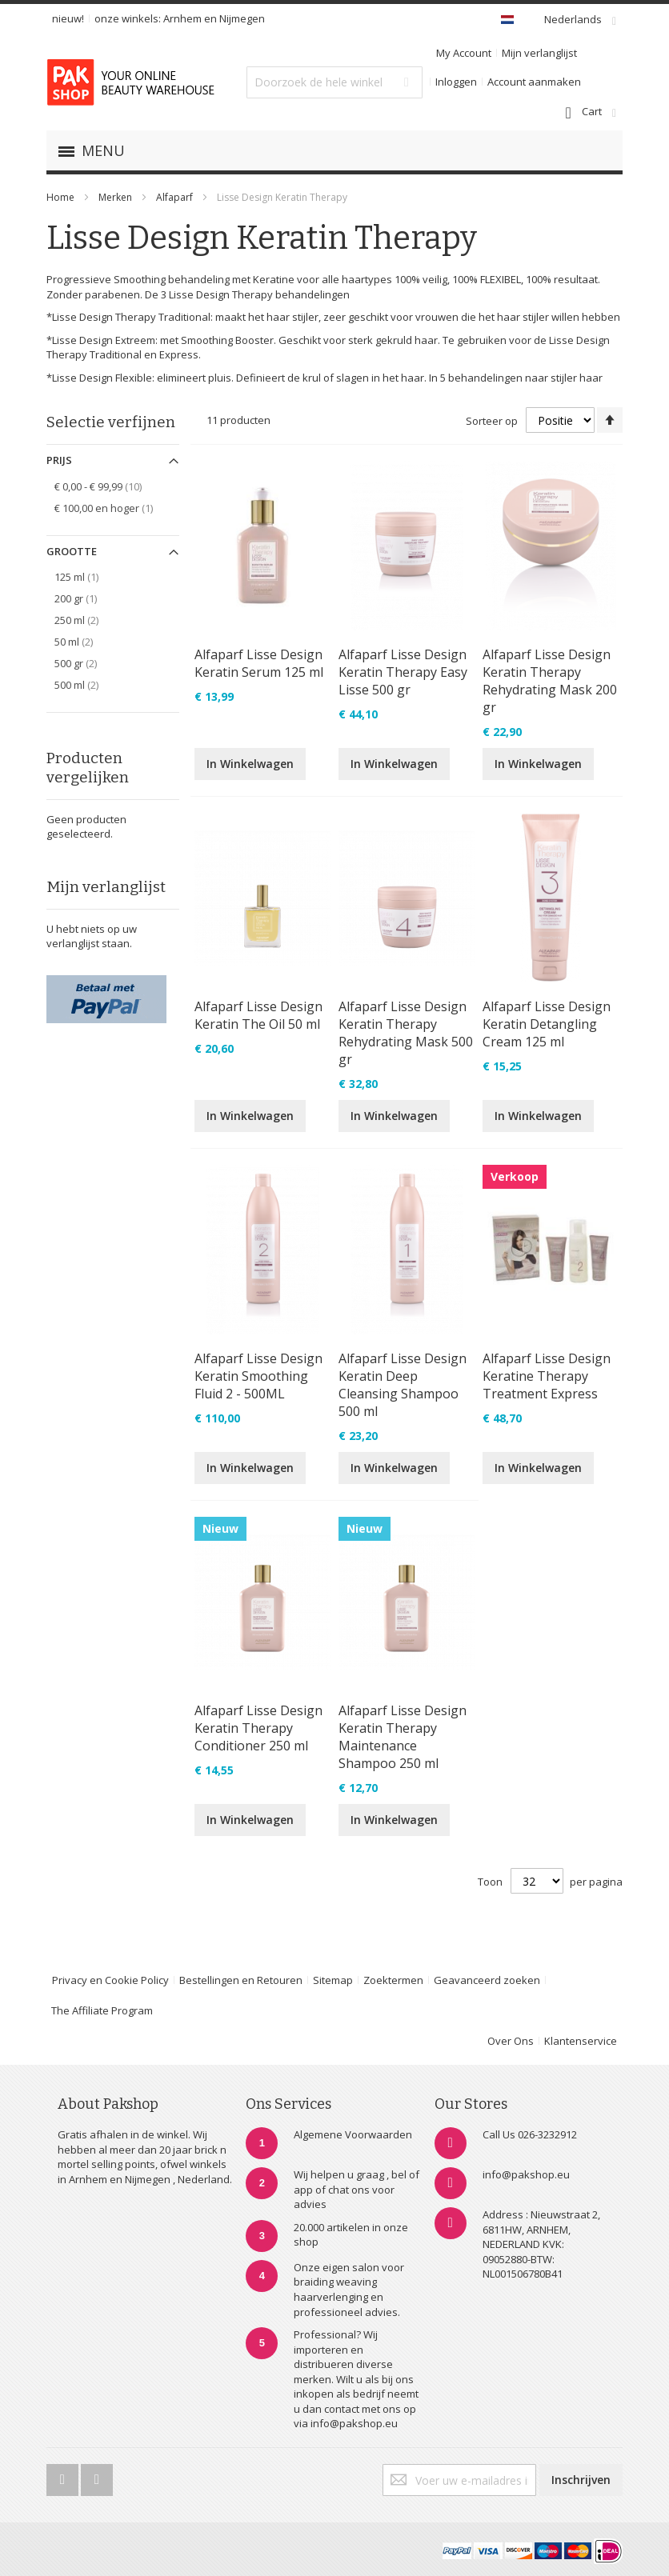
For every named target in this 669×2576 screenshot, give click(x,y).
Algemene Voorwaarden (353, 2134)
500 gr (87, 662)
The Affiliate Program (102, 2010)
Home (60, 197)
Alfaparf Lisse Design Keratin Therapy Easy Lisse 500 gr (403, 672)
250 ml (88, 619)
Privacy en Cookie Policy (110, 1980)
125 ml (85, 576)
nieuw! (68, 18)
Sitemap (333, 1980)
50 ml (85, 641)
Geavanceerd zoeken (487, 1980)
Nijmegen (242, 18)
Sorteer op (492, 421)
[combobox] (334, 82)
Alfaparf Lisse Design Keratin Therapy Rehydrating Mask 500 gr (406, 1033)
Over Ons (510, 2041)
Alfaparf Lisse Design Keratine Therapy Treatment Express (547, 1376)
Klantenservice (580, 2041)
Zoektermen (393, 1980)
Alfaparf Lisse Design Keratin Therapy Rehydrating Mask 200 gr (550, 681)
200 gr (84, 598)
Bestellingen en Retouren (240, 1980)
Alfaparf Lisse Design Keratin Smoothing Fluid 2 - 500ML (258, 1376)
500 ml (88, 684)
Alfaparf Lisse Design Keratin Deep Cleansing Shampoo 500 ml (403, 1385)
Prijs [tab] (59, 460)
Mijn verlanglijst (539, 53)
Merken (115, 197)
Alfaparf (175, 197)
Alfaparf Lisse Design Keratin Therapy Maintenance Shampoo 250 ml (403, 1737)
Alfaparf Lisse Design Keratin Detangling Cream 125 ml (547, 1024)
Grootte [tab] (71, 551)
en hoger (112, 507)
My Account (463, 53)
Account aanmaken (534, 81)
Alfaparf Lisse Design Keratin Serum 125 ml (258, 663)
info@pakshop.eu (526, 2174)
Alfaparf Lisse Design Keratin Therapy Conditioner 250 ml (258, 1728)
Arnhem (182, 18)
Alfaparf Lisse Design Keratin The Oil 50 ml (258, 1015)
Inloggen (456, 81)
